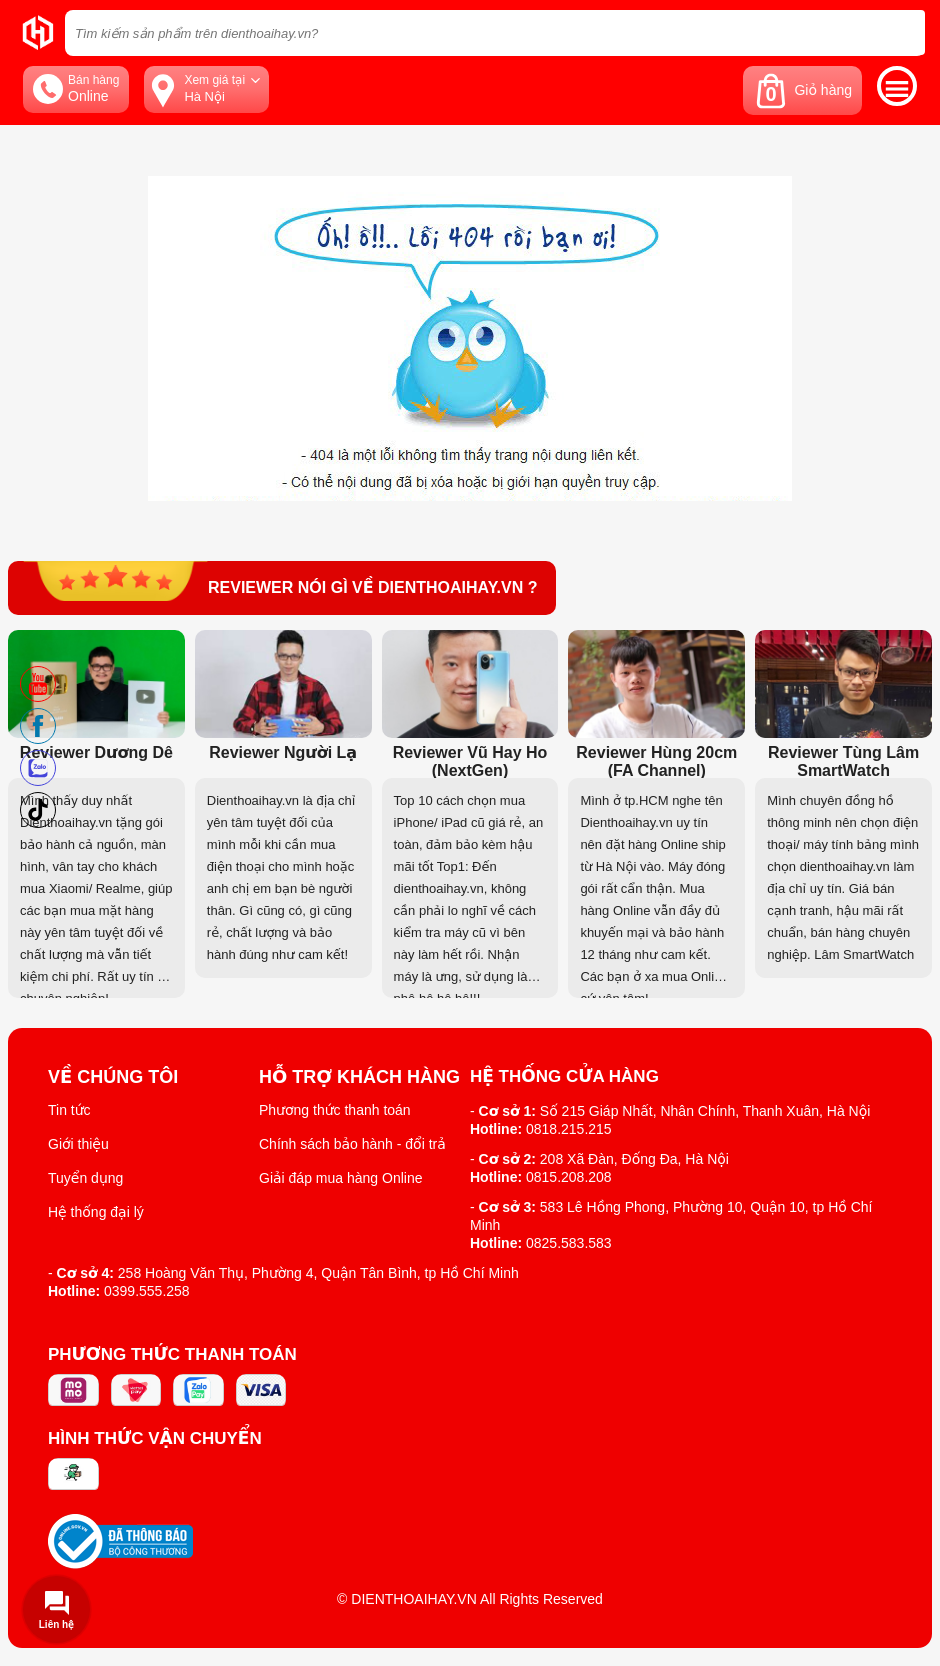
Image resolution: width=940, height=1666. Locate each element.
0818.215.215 (569, 1129)
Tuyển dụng (85, 1178)
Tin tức (69, 1110)
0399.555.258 (147, 1291)
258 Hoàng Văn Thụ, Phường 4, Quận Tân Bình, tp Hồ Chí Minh (318, 1273)
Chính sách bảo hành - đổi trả (352, 1144)
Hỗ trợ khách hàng (359, 1077)
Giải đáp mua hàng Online (340, 1178)
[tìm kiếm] (904, 32)
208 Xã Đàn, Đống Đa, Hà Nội (634, 1159)
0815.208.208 (569, 1177)
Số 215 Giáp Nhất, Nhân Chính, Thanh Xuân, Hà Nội (705, 1111)
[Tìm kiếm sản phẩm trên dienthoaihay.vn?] (495, 33)
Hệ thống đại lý (96, 1212)
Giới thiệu (78, 1144)
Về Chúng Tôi (113, 1077)
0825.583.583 (569, 1243)
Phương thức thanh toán (335, 1110)
